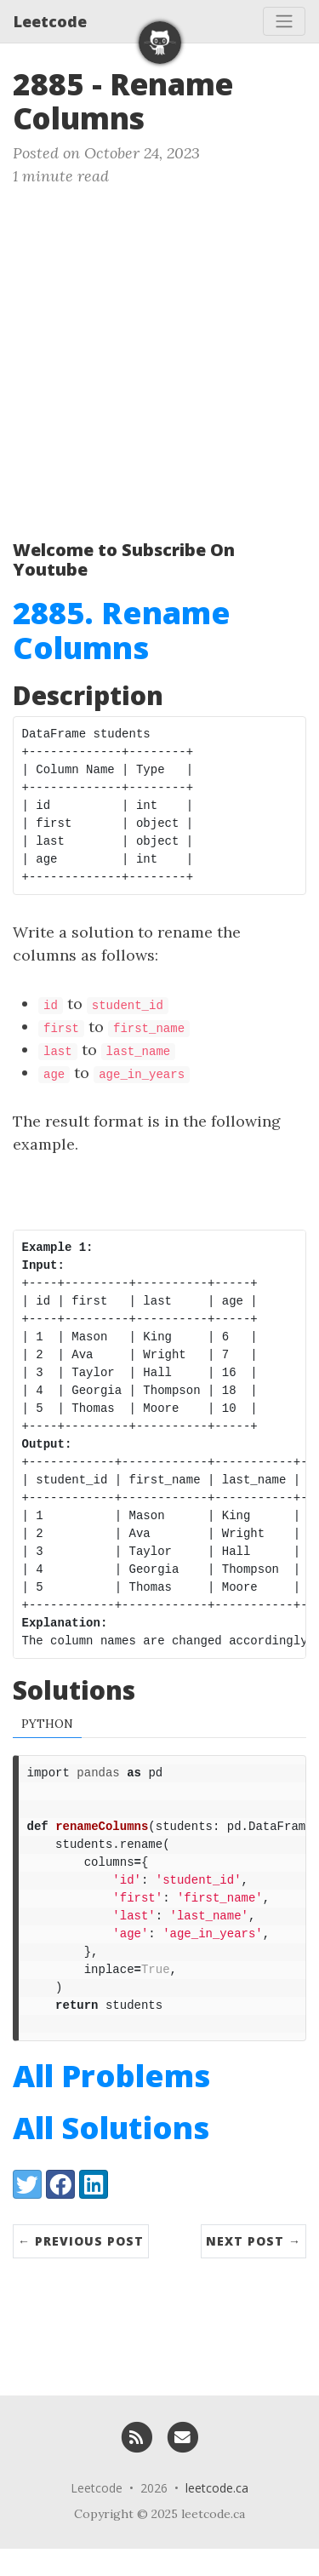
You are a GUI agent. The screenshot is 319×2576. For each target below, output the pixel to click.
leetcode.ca (216, 2515)
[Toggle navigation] (284, 21)
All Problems (111, 2103)
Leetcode (50, 21)
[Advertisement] (159, 355)
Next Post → (253, 2268)
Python (47, 1725)
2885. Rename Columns (122, 630)
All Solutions (111, 2155)
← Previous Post (81, 2268)
